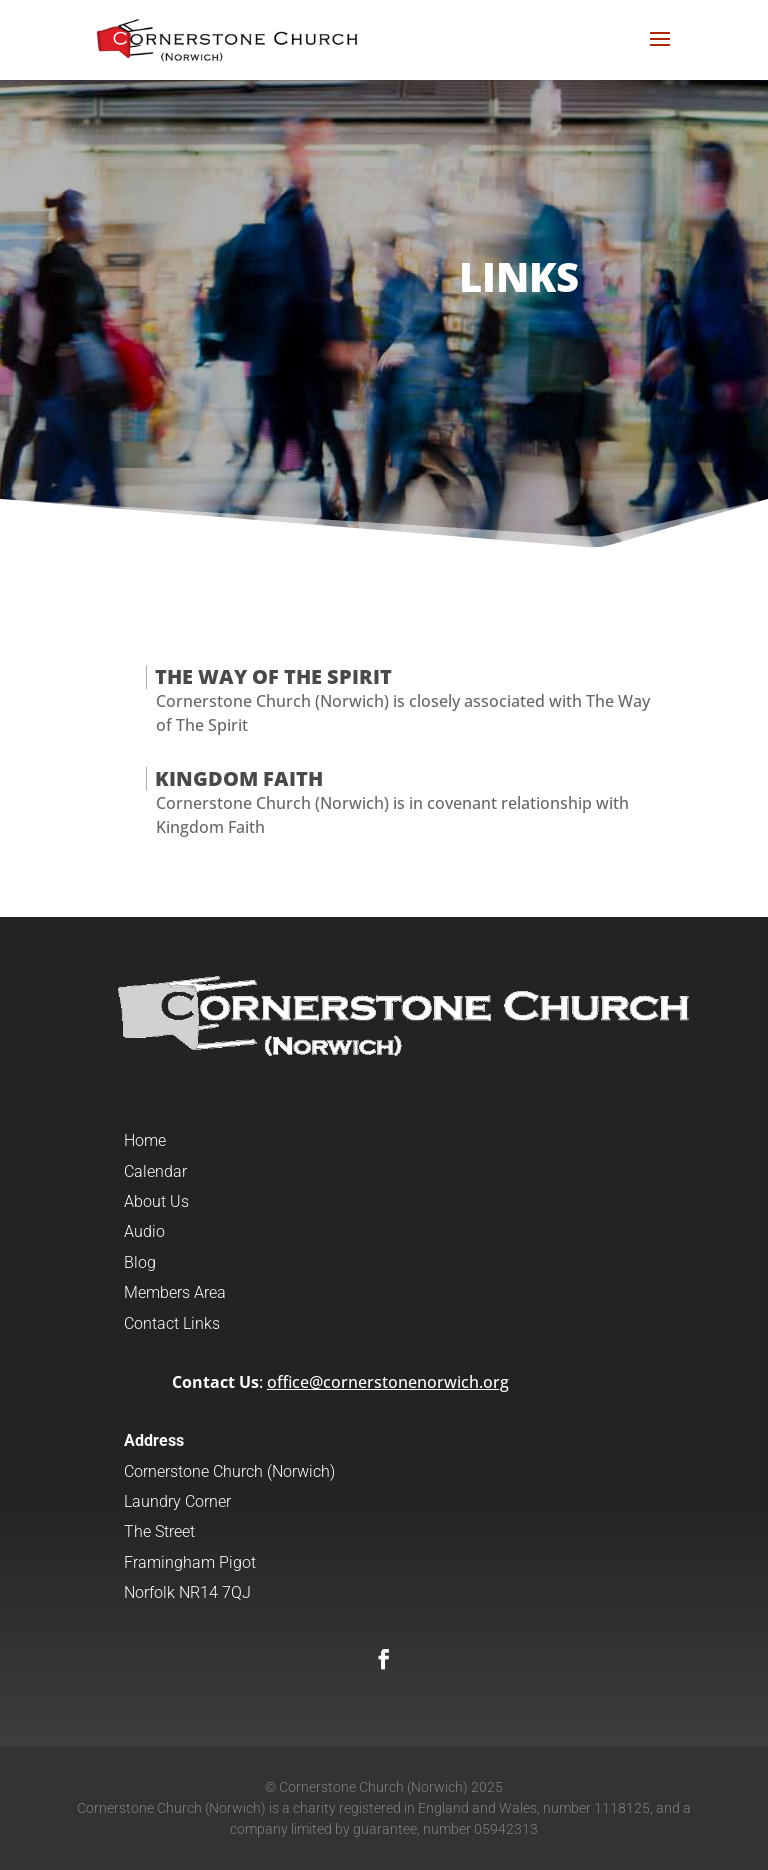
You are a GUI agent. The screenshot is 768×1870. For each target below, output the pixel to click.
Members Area (175, 1292)
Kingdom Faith (239, 778)
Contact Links (172, 1323)
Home (145, 1140)
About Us (156, 1201)
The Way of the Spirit (273, 676)
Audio (144, 1231)
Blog (140, 1262)
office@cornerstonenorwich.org (388, 1382)
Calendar (155, 1171)
